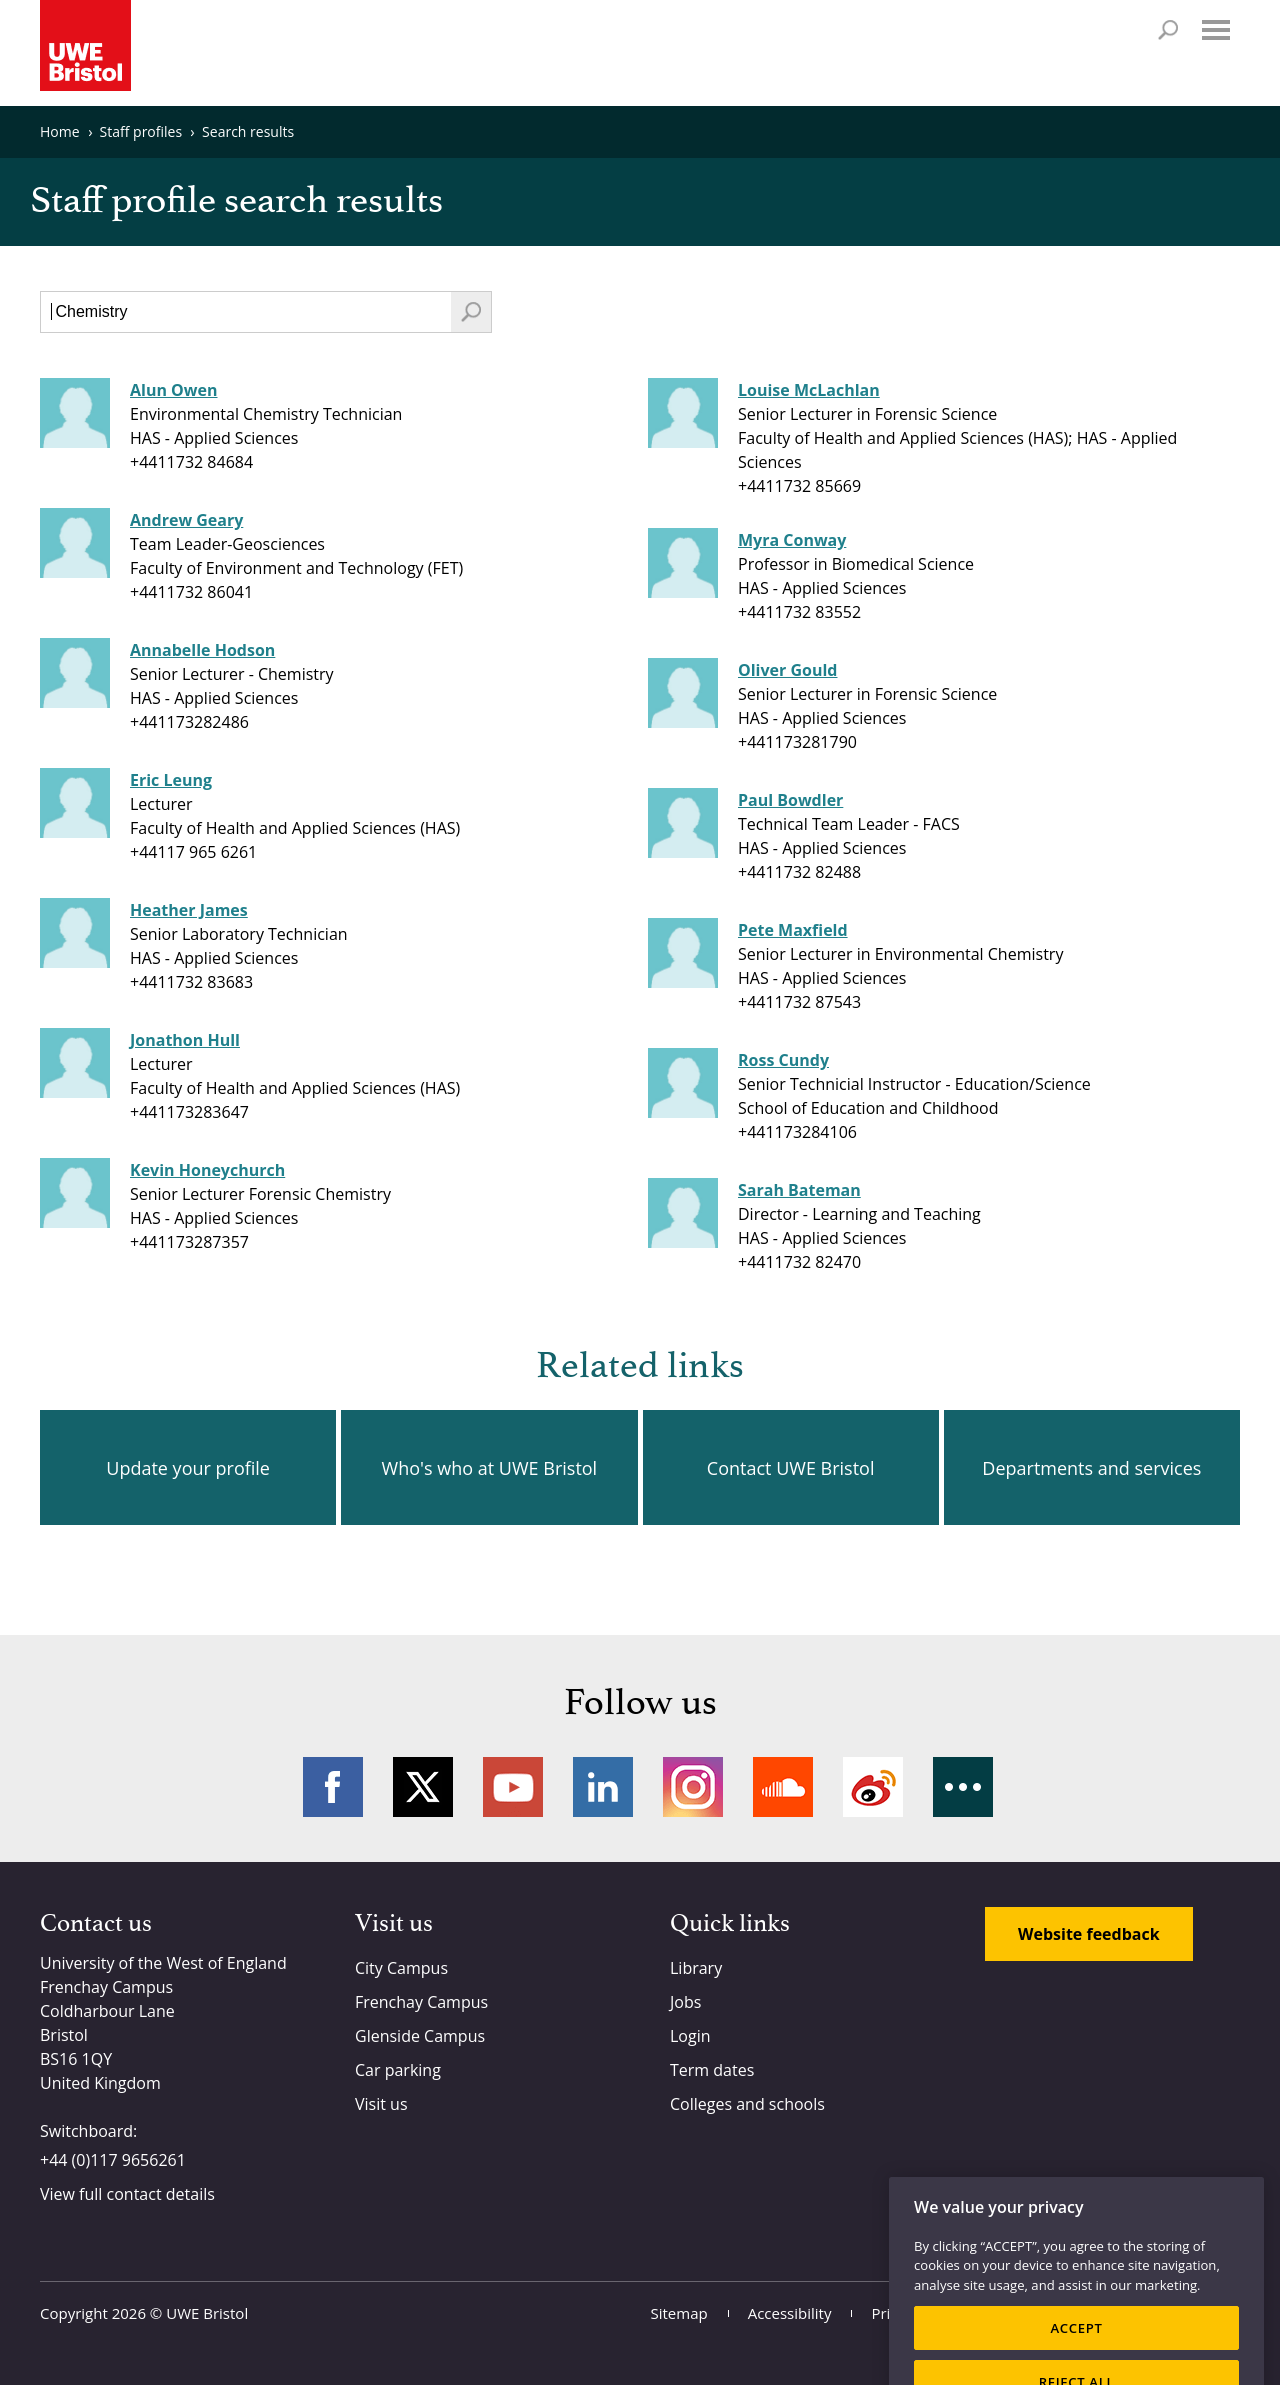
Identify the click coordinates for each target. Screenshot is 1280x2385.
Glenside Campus (420, 2036)
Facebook (333, 1787)
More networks (963, 1787)
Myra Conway (792, 540)
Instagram (693, 1787)
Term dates (712, 2070)
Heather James (189, 910)
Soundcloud (783, 1787)
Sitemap (679, 2313)
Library (696, 1968)
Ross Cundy (783, 1060)
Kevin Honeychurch (207, 1170)
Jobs (685, 2002)
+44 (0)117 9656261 (113, 2160)
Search (1168, 30)
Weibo (873, 1787)
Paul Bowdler (790, 800)
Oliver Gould (788, 670)
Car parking (398, 2070)
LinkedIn (603, 1787)
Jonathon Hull (185, 1040)
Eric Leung (171, 780)
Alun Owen (174, 390)
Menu (1216, 30)
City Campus (401, 1968)
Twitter (423, 1787)
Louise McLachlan (809, 390)
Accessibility (790, 2313)
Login (690, 2036)
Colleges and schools (747, 2104)
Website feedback (1089, 1934)
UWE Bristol (207, 2313)
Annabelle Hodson (202, 650)
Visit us (381, 2104)
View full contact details (127, 2194)
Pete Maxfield (793, 930)
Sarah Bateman (799, 1190)
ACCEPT (1076, 2357)
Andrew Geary (186, 520)
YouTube (513, 1787)
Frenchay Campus (421, 2002)
